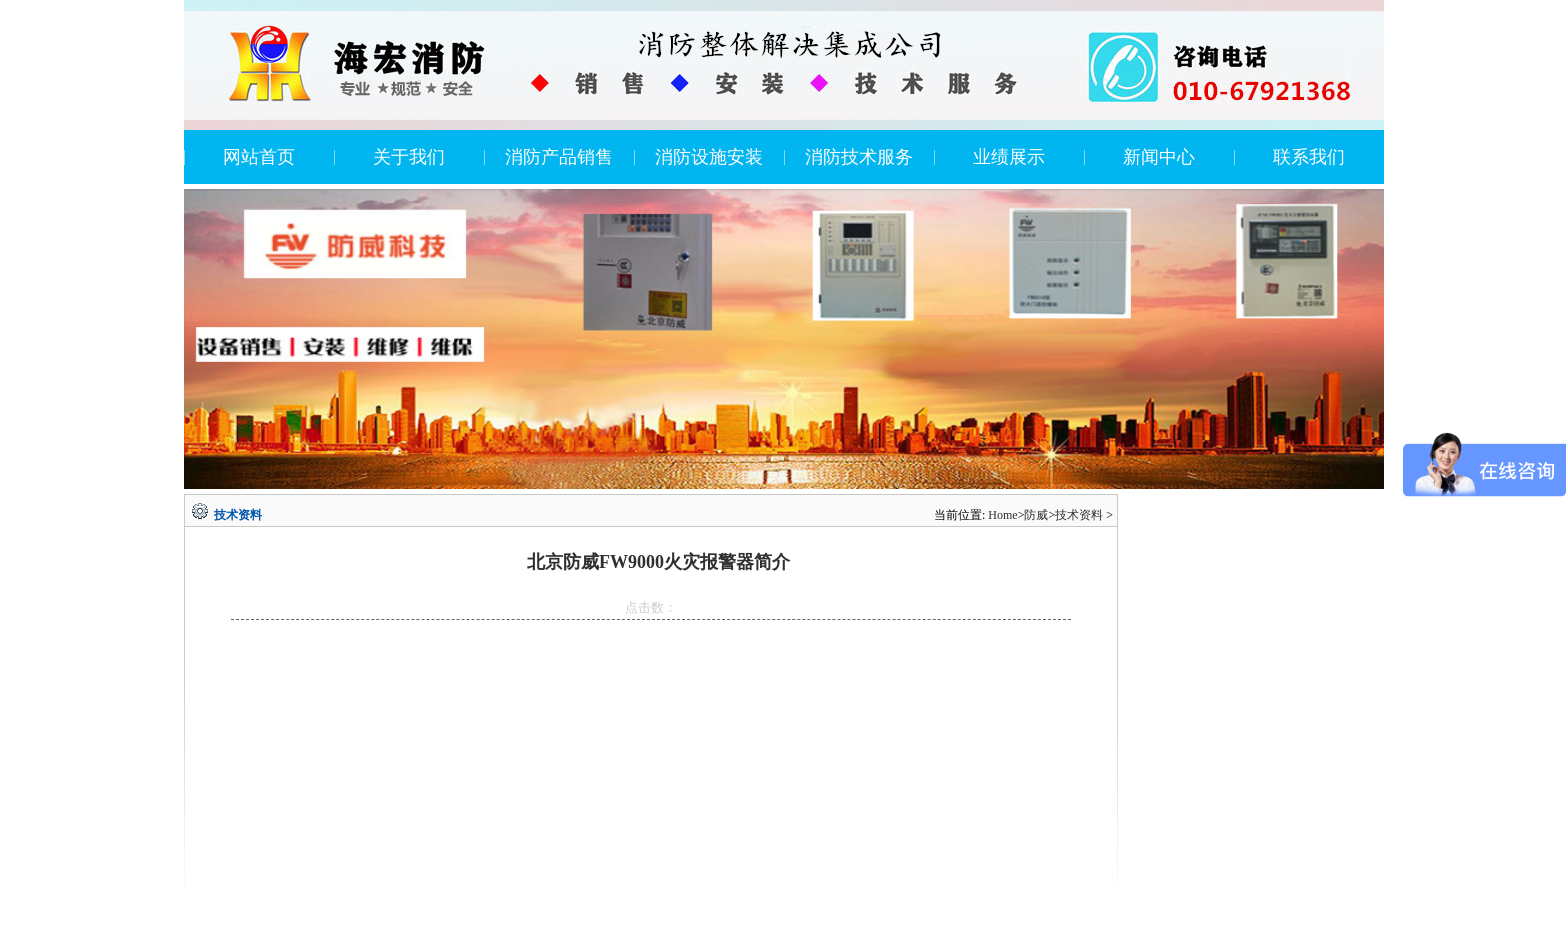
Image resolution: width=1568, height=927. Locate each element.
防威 (1036, 515)
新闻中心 (1159, 157)
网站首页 (259, 157)
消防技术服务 (859, 157)
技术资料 (1079, 515)
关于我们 (409, 157)
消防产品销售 (559, 157)
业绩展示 (1009, 157)
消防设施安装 (709, 157)
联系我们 (1309, 157)
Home (1002, 515)
